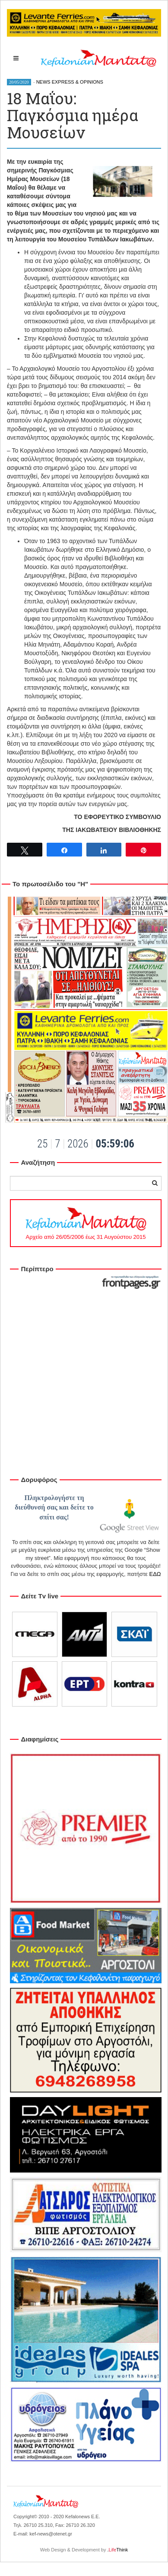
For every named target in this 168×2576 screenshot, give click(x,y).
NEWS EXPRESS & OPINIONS (69, 81)
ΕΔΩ (155, 1574)
